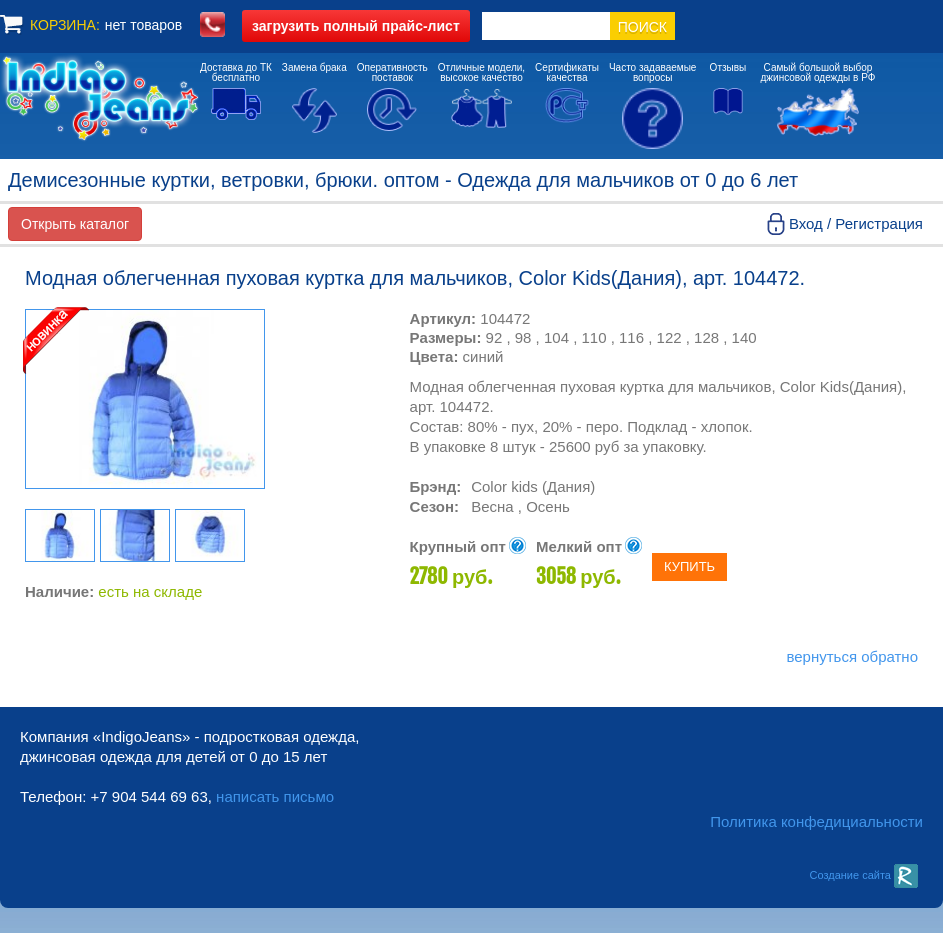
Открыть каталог (75, 224)
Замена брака (314, 67)
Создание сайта (863, 875)
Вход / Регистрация (856, 223)
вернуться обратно (852, 656)
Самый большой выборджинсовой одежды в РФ (818, 72)
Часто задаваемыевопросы (653, 72)
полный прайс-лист (356, 26)
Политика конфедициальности (816, 821)
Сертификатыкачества (567, 72)
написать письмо (275, 796)
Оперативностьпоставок (392, 72)
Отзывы (728, 67)
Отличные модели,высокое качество (481, 72)
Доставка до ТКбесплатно (236, 72)
